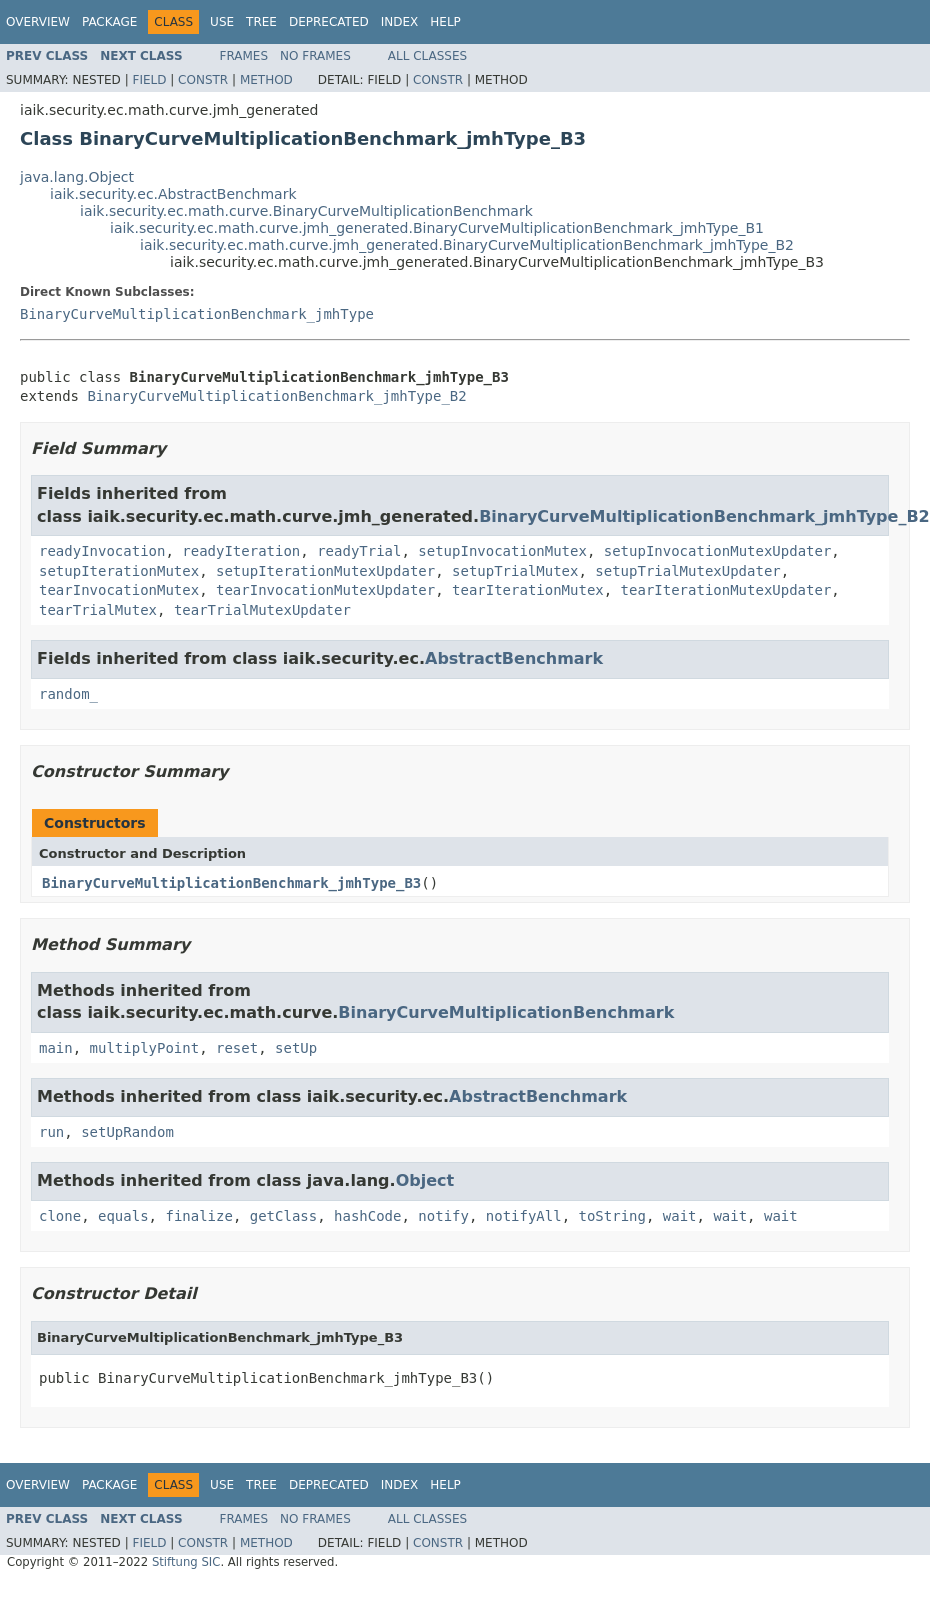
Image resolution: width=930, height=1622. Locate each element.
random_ (68, 694)
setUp (296, 1048)
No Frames (315, 56)
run (51, 1132)
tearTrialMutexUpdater (262, 610)
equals (123, 1216)
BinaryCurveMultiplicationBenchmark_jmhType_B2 (276, 396)
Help (445, 22)
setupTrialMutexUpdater (687, 571)
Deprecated (329, 22)
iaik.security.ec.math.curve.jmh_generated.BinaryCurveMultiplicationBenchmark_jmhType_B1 (437, 228)
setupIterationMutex (119, 571)
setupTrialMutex (515, 571)
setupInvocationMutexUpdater (718, 551)
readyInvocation (102, 551)
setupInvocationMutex (502, 551)
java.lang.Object (77, 177)
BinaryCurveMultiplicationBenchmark (506, 1012)
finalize (198, 1216)
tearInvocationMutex (119, 590)
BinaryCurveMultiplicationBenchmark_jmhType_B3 (231, 883)
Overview (38, 22)
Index (400, 22)
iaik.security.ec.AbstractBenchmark (173, 194)
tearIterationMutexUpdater (726, 590)
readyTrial (359, 551)
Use (222, 22)
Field (149, 80)
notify (443, 1216)
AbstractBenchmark (514, 658)
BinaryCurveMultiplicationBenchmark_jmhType (197, 314)
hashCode (367, 1216)
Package (109, 22)
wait (680, 1216)
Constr (203, 80)
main (56, 1048)
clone (60, 1216)
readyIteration (241, 551)
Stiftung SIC (186, 1562)
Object (425, 1180)
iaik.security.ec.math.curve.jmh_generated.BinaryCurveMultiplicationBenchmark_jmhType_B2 (467, 245)
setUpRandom (127, 1132)
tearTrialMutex (98, 610)
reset (237, 1048)
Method (266, 80)
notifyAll (524, 1216)
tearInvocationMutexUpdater (325, 590)
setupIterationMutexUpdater (325, 571)
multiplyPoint (145, 1048)
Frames (244, 56)
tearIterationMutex (528, 590)
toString (612, 1216)
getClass (283, 1216)
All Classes (427, 56)
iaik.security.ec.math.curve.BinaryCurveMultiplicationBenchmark (306, 211)
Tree (261, 22)
